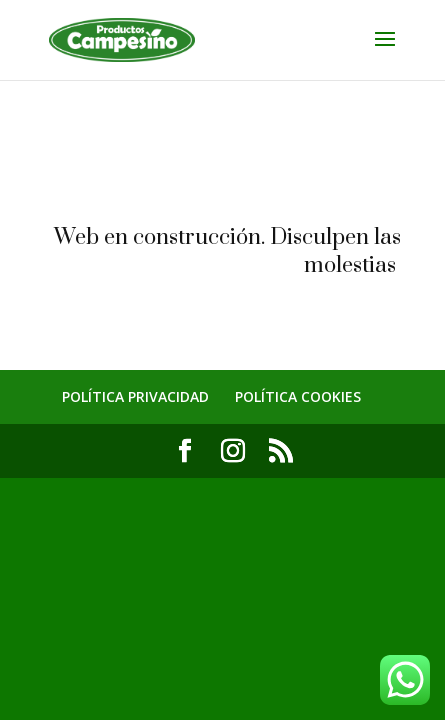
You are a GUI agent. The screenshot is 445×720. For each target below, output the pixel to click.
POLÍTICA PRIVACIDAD (135, 396)
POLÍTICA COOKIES (298, 396)
